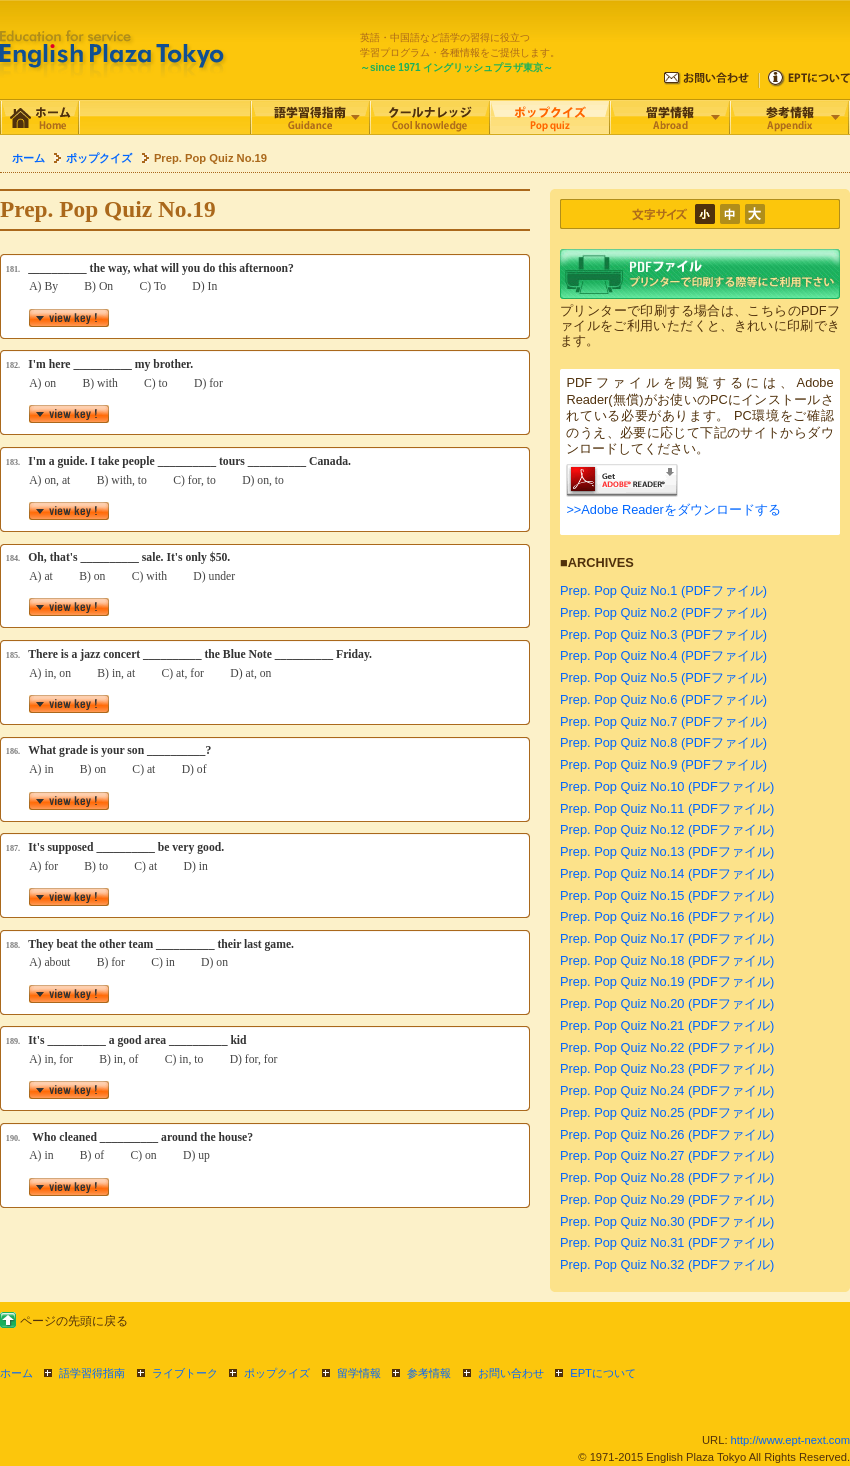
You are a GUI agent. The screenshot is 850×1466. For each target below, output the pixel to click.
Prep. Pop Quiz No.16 (622, 916)
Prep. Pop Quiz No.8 (618, 742)
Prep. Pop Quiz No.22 (622, 1047)
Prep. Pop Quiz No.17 (622, 938)
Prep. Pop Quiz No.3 (618, 634)
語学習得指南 (92, 1373)
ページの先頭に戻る (74, 1321)
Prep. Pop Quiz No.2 (618, 612)
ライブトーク (185, 1373)
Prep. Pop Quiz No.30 (622, 1221)
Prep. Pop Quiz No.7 (618, 721)
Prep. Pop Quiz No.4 (618, 655)
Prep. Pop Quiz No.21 (622, 1025)
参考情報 (429, 1373)
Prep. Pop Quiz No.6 (618, 699)
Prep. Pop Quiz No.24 (622, 1090)
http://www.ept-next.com (790, 1440)
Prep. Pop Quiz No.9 (618, 764)
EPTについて (603, 1373)
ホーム (28, 158)
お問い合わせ (511, 1373)
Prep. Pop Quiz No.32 (622, 1264)
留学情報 (359, 1373)
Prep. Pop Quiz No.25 (622, 1112)
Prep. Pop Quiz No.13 (622, 851)
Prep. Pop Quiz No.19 (622, 981)
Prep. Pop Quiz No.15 (622, 895)
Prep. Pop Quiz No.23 (622, 1068)
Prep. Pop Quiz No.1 (618, 590)
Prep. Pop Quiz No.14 (622, 873)
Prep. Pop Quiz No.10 (622, 786)
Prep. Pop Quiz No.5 (618, 677)
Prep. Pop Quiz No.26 (622, 1134)
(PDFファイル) (724, 590)
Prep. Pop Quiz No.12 (622, 829)
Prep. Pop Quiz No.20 (622, 1003)
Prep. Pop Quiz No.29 (622, 1199)
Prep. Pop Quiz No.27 (622, 1155)
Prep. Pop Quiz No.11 (622, 808)
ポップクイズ (99, 158)
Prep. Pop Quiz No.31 (622, 1242)
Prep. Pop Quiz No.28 (622, 1177)
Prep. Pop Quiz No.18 (622, 960)
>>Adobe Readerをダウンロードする (673, 509)
